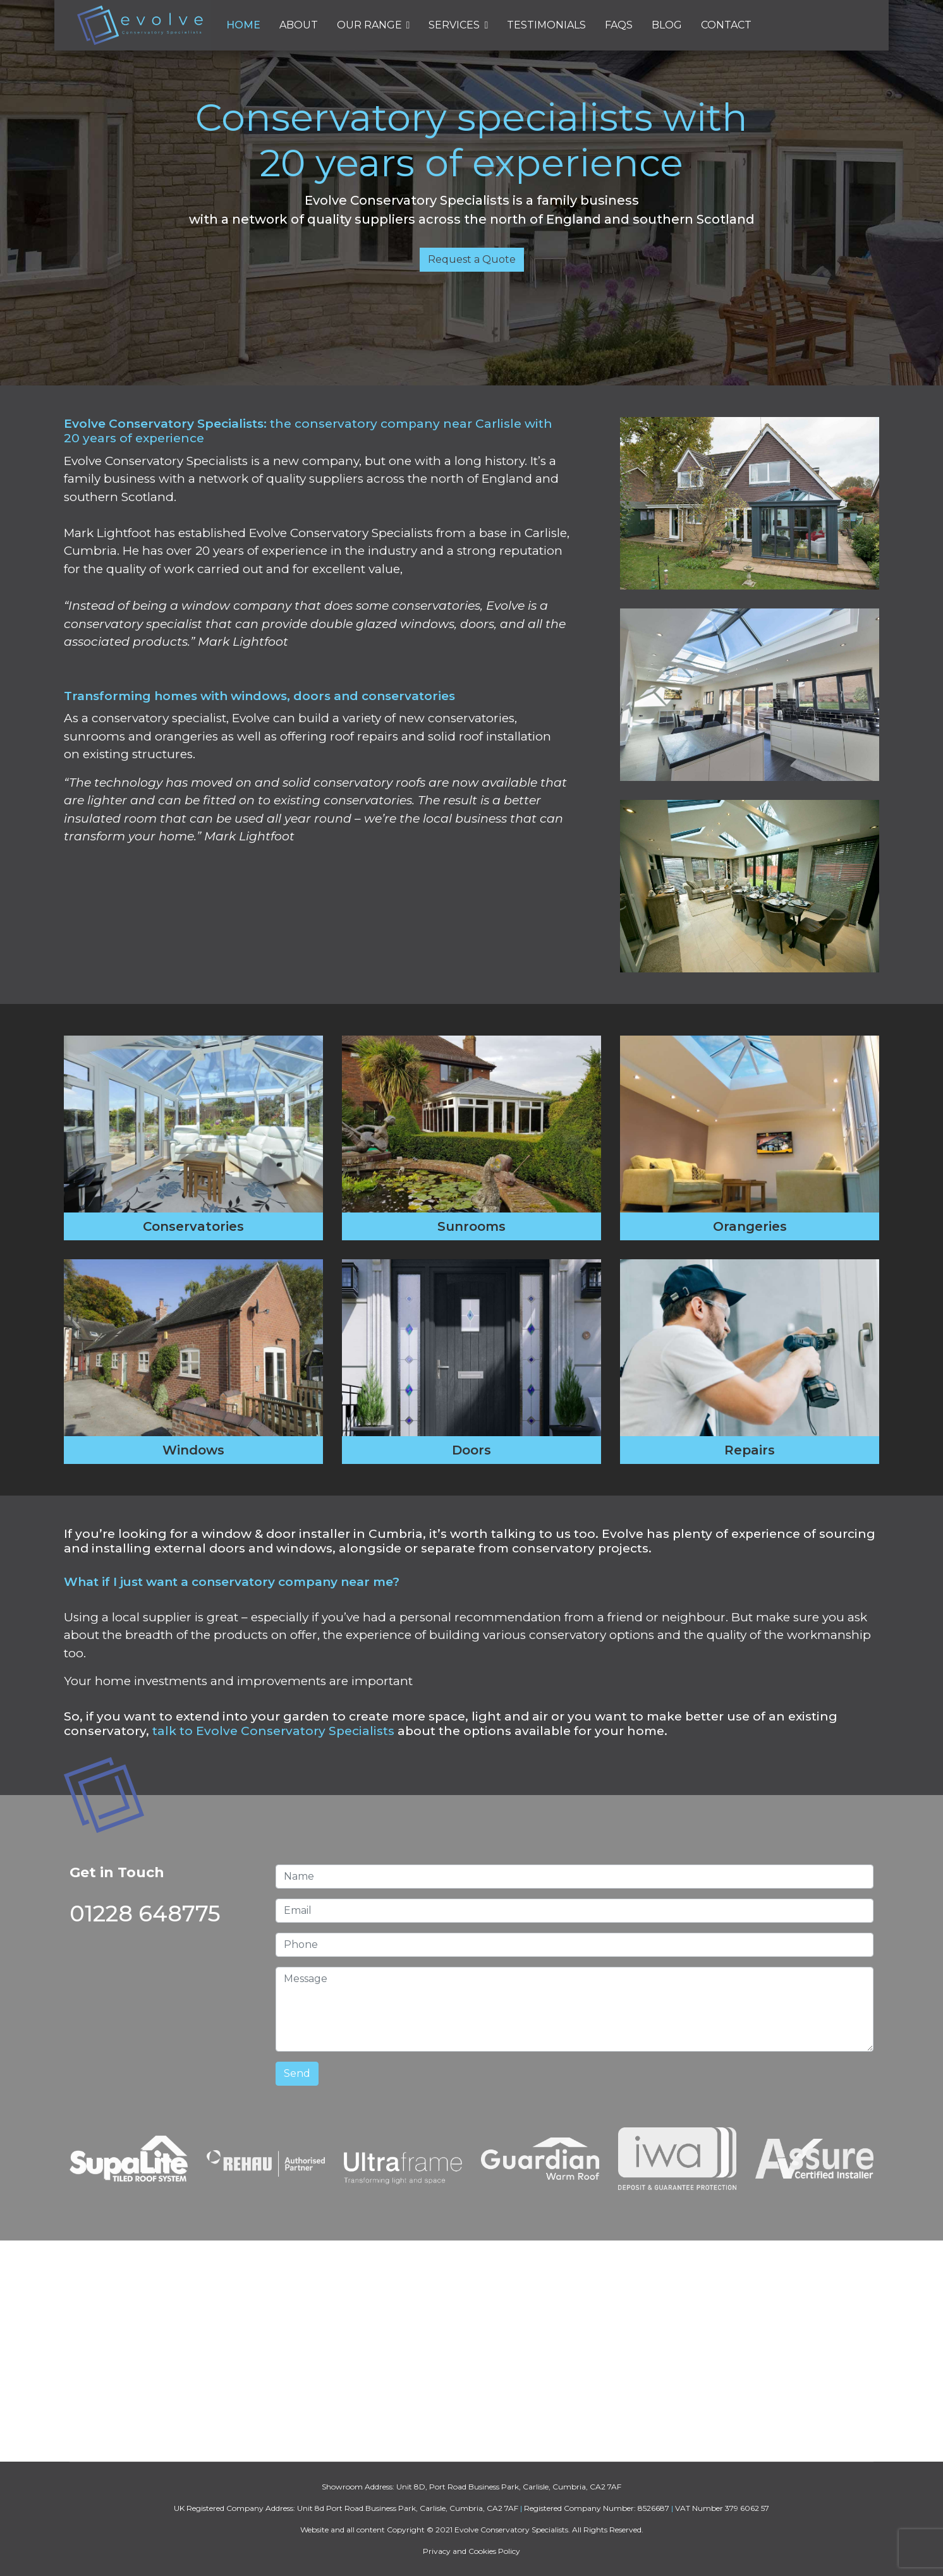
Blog (667, 25)
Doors (471, 1450)
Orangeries (750, 1226)
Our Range (369, 25)
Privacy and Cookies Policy (471, 2551)
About (298, 25)
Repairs (749, 1450)
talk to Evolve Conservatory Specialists (273, 1731)
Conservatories (193, 1226)
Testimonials (546, 25)
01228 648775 (145, 1913)
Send (297, 2073)
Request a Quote (472, 259)
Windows (193, 1450)
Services (454, 25)
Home (243, 25)
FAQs (619, 25)
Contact (726, 25)
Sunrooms (471, 1226)
